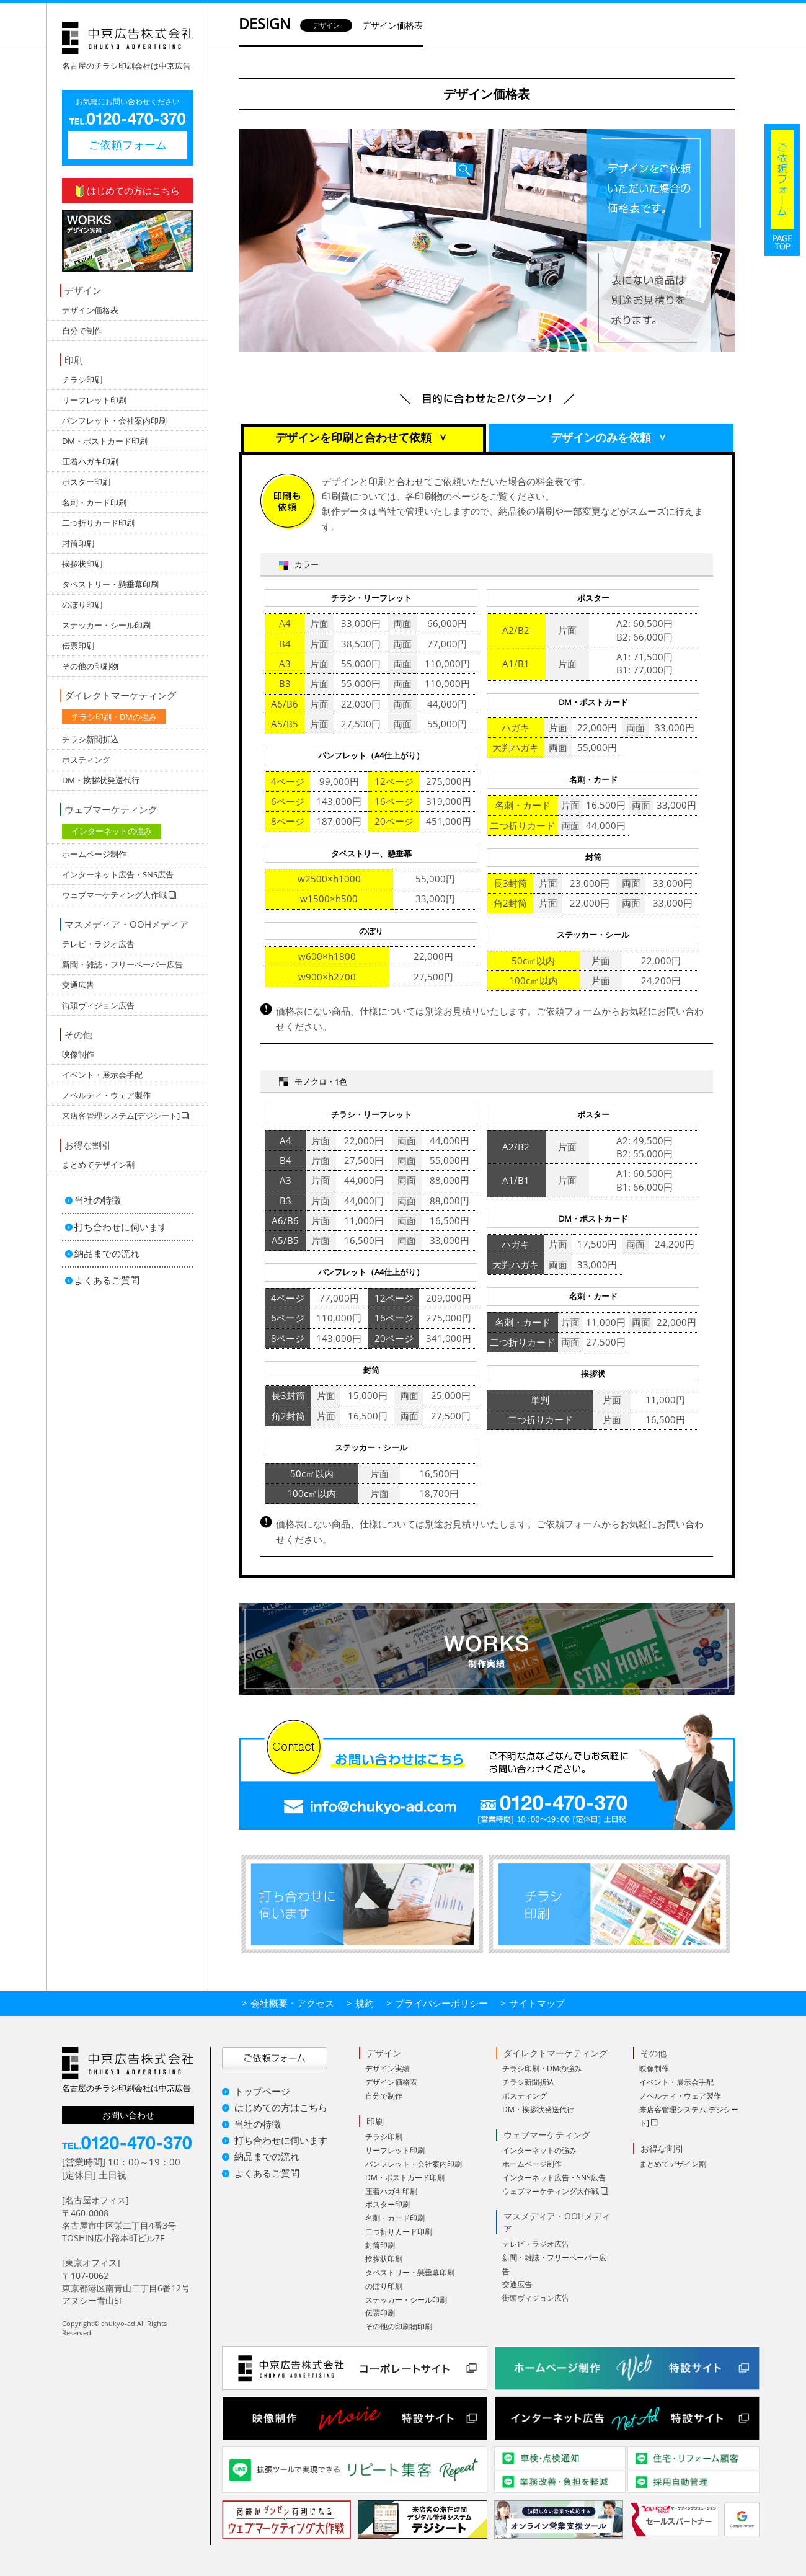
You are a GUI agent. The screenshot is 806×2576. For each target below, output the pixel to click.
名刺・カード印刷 (94, 502)
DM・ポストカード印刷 (105, 440)
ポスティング (86, 759)
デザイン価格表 (90, 310)
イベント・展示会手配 (102, 1074)
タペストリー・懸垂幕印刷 (110, 584)
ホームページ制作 (94, 853)
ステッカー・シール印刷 (106, 625)
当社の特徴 (97, 1200)
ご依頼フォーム (128, 144)
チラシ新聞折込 (90, 739)
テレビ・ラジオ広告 (98, 943)
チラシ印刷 (82, 379)
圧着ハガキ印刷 (90, 461)
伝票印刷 (78, 645)
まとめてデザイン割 (98, 1164)
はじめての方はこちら (128, 190)
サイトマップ (537, 2003)
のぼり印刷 (82, 604)
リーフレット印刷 (94, 400)
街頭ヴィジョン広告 (98, 1005)
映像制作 (78, 1054)
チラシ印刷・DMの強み (114, 716)
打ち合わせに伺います (120, 1226)
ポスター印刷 (86, 481)
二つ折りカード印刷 (98, 522)
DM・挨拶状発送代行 (101, 780)
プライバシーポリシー (441, 2003)
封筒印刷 (78, 543)
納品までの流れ (107, 1253)
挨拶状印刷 (82, 563)
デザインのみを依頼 (612, 437)
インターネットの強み (111, 831)
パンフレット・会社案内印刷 (114, 420)
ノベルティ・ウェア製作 (106, 1095)
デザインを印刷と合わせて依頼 (364, 437)
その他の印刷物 (90, 666)
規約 (364, 2003)
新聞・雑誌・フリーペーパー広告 (122, 964)
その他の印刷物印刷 (398, 2326)
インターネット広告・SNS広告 (118, 874)
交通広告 (78, 984)
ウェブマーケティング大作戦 (550, 2191)
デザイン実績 (387, 2068)
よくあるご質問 (107, 1280)
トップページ (262, 2091)
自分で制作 (82, 330)
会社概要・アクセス (292, 2003)
